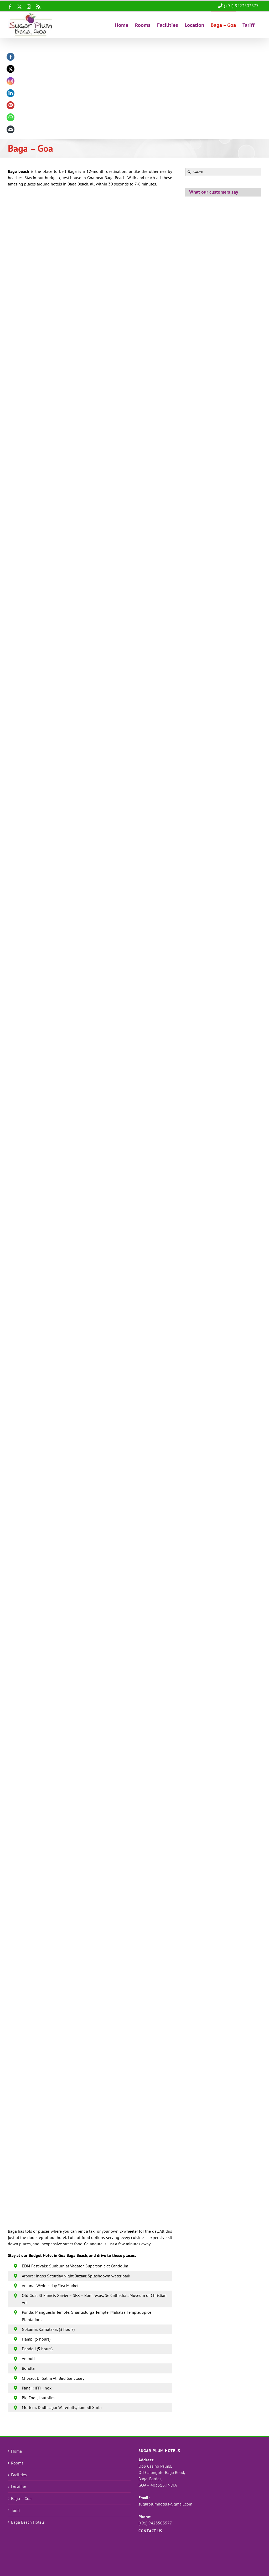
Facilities (19, 2474)
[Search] (189, 172)
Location (18, 2486)
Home (16, 2451)
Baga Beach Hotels (28, 2522)
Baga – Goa (21, 2498)
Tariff (15, 2510)
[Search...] (223, 172)
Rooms (17, 2463)
